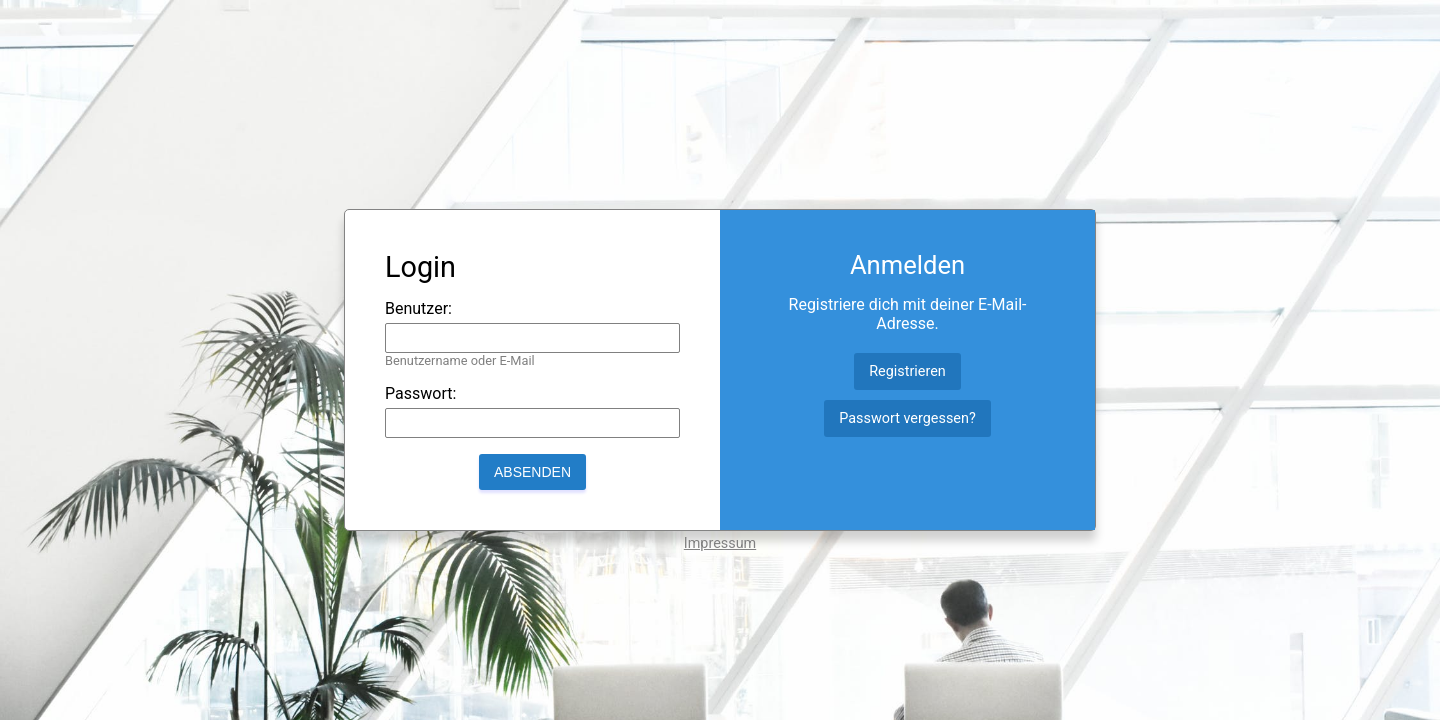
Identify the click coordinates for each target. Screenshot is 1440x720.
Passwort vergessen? (907, 418)
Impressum (720, 543)
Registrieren (907, 371)
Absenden (532, 472)
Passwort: (420, 393)
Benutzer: (418, 308)
